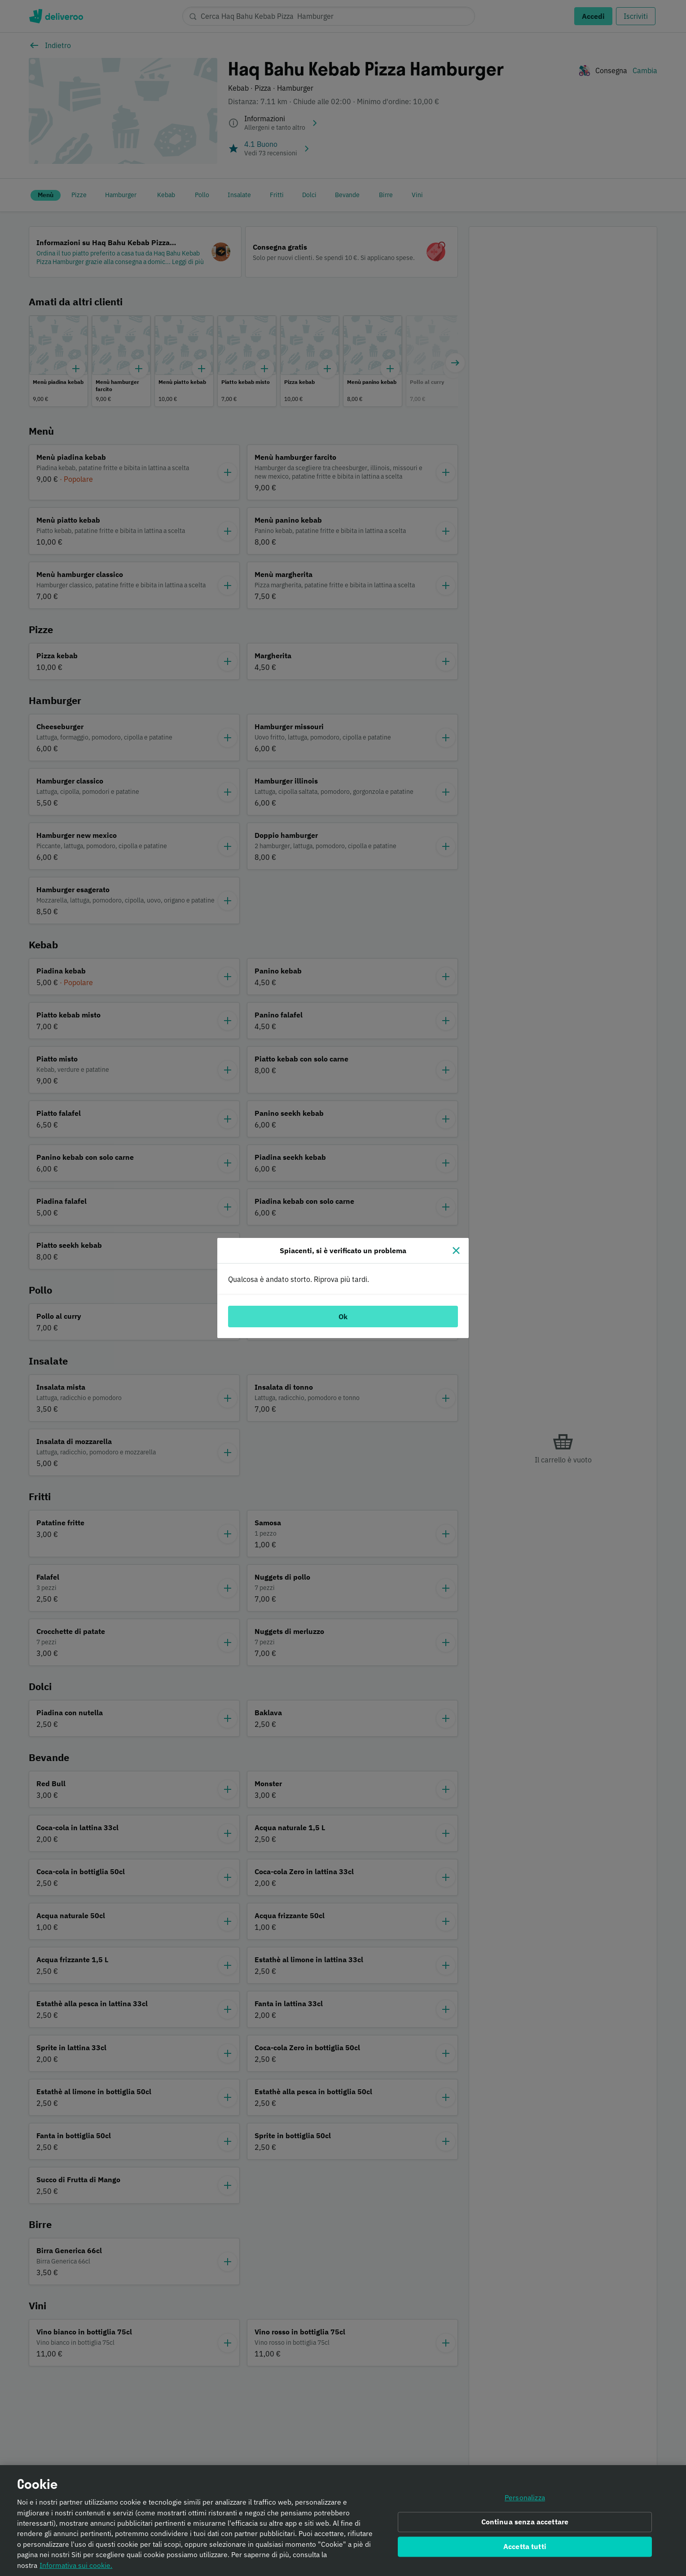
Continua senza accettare (525, 2522)
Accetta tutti (524, 2546)
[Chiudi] (456, 1250)
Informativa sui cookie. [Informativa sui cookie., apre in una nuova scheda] (76, 2565)
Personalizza (525, 2497)
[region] (343, 2520)
